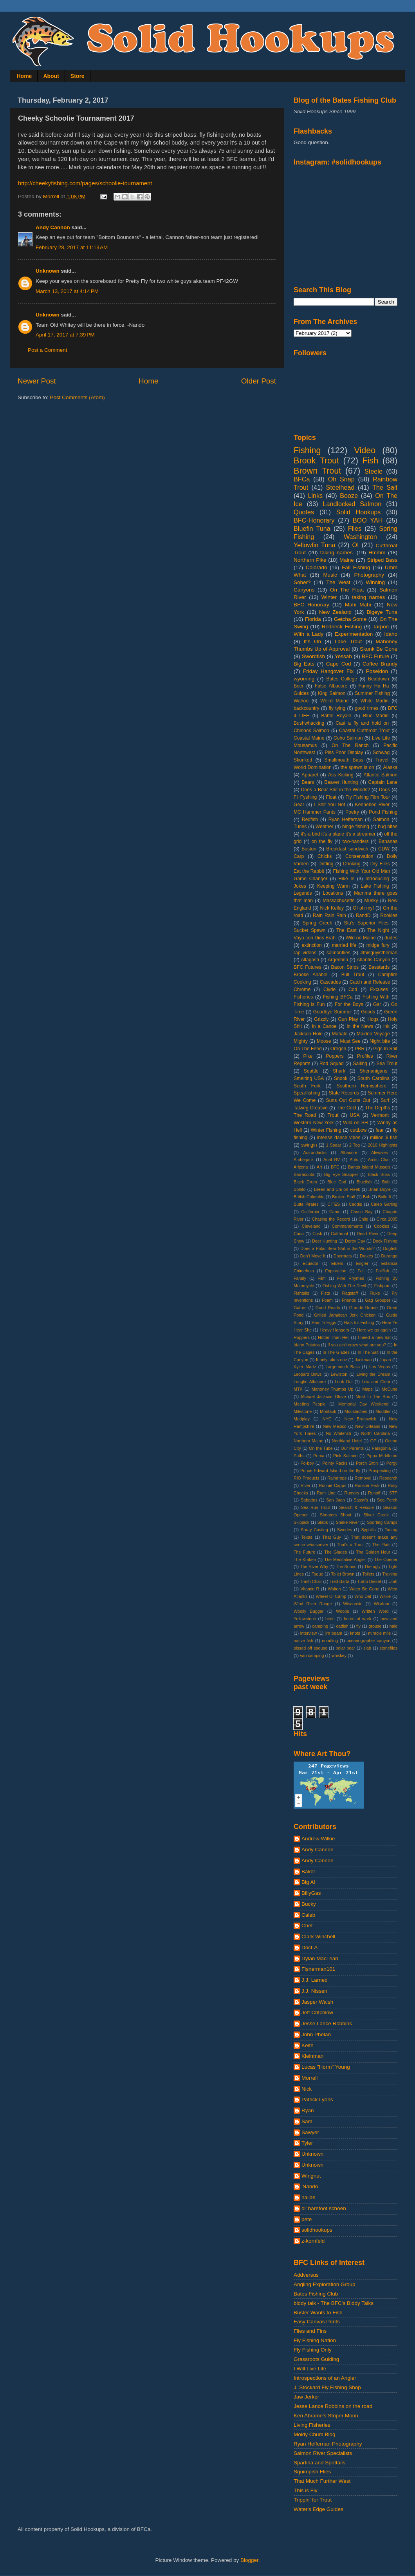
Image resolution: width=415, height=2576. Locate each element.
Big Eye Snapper (341, 1174)
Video (365, 450)
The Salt (384, 487)
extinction (311, 945)
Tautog (391, 1529)
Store (77, 76)
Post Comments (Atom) (77, 397)
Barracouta (304, 1174)
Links (315, 495)
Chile (363, 1219)
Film (321, 1278)
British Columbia (309, 1196)
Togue (317, 1574)
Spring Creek (317, 923)
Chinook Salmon (311, 730)
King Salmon (331, 693)
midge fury (378, 945)
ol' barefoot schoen (323, 2208)
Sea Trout (386, 1063)
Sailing (360, 1063)
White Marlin (375, 701)
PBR (359, 1048)
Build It (384, 1196)
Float (331, 797)
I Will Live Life (310, 2369)
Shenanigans (373, 1071)
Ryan (307, 2110)
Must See (350, 1041)
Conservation (359, 856)
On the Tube (321, 1448)
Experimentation (354, 634)
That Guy (331, 1537)
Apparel (309, 775)
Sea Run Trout (315, 1507)
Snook (340, 1078)
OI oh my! (363, 908)
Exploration (335, 1270)
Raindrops (336, 1478)
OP (373, 1440)
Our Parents (352, 1448)
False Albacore (331, 686)
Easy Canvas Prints (317, 2322)
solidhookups (316, 2230)
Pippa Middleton (381, 1455)
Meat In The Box (372, 1396)
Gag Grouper (377, 1300)
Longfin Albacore (310, 1381)
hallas (308, 2197)
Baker (308, 1871)
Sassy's (361, 1500)
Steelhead (340, 487)
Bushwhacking (309, 723)
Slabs (322, 1522)
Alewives (379, 1152)
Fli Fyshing (305, 797)
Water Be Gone (364, 1588)
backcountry (306, 708)
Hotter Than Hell (333, 1337)
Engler (362, 1263)
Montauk (328, 1411)
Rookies (388, 915)
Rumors (352, 1493)
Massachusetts (338, 900)
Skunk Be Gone (378, 649)
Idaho (390, 634)
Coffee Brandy (380, 664)
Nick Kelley (332, 908)
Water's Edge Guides (318, 2509)
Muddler (383, 1411)
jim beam (333, 1633)
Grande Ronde (363, 1307)
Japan (385, 1359)
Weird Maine (334, 701)
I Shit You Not (329, 804)
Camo (335, 1211)
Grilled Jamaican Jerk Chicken (344, 1315)
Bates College (341, 679)
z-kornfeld (313, 2241)
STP (393, 1493)
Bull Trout (352, 974)
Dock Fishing (385, 1241)
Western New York (314, 1122)
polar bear (345, 1648)
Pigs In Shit (385, 1048)
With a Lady (308, 634)
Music (330, 575)
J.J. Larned (314, 1980)
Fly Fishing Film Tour (367, 797)
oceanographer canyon (368, 1640)
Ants (354, 1159)
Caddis (355, 1204)
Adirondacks (314, 1152)
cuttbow (358, 1130)
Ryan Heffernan (345, 819)
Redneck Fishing (342, 627)
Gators (300, 1307)
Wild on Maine (361, 938)
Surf (385, 1100)
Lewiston (339, 1374)
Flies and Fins (310, 2331)
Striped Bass (382, 560)
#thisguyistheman (379, 952)
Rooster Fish (367, 1485)
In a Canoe (324, 1026)
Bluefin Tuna (312, 528)
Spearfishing (307, 1093)
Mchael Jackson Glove (323, 1396)
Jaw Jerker (306, 2397)
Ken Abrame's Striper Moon (326, 2416)
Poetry (352, 812)
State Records (344, 1093)
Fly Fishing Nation (315, 2340)
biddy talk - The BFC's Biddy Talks (334, 2303)
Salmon (381, 819)
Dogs (384, 789)
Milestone (303, 1411)
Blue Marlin (375, 715)
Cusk (317, 1233)
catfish (342, 1626)
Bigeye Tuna (381, 612)
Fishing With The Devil (344, 1285)
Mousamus (305, 745)
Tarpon (381, 627)
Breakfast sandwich (347, 849)
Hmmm (377, 552)
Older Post (258, 381)
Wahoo (301, 701)
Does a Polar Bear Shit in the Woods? (337, 1248)
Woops (342, 1611)
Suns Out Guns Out (348, 1100)
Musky (371, 900)
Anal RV (331, 1159)
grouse (374, 1626)
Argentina (338, 959)
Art (319, 1167)
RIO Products (306, 1478)
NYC (327, 1418)
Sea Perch (387, 1500)
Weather (325, 826)
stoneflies (388, 1648)
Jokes (300, 886)
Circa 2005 (387, 1219)
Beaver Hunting (341, 782)
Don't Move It (312, 1256)
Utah (392, 1581)
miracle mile (379, 1633)
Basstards (379, 967)
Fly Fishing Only (313, 2350)
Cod (352, 989)
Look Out (344, 1381)
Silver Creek (376, 1514)
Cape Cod (338, 664)
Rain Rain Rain (329, 915)
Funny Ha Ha (373, 686)
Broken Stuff (343, 1196)
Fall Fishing (356, 567)
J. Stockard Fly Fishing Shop (327, 2387)
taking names (368, 597)
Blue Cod (336, 1181)
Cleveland (311, 1226)
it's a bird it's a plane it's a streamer (338, 834)
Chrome (302, 989)
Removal (363, 1478)
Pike (308, 1056)
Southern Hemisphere (362, 1086)
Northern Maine (308, 1440)
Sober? (302, 582)
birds (329, 1618)
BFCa (302, 479)
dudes (390, 938)
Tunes (300, 826)
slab (367, 1648)
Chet (307, 1925)
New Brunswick (360, 1418)
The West (338, 582)
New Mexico (334, 1426)
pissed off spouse (310, 1648)
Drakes (366, 1256)
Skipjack (301, 1522)
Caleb (308, 1915)
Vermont (380, 1115)
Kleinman (312, 2056)
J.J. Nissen (314, 1991)
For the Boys (349, 1004)
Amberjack (304, 1159)
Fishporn (382, 1285)
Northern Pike (310, 560)
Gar (377, 1004)
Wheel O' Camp (331, 1596)
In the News (359, 1026)
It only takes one (331, 1359)
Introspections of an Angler (325, 2378)
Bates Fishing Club (316, 2294)
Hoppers (302, 1337)
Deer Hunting (324, 1241)
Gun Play (348, 1019)
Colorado (316, 567)
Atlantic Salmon (380, 775)
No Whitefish (338, 1433)
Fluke (375, 1293)
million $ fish (383, 1137)
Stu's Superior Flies (366, 923)
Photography (369, 575)
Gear (299, 804)
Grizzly (321, 1019)
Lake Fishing (375, 886)
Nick (306, 2089)
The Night (378, 930)
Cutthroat (339, 1233)
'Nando (309, 2186)
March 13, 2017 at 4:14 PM (67, 291)
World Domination (313, 767)
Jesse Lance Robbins (326, 2023)
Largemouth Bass (343, 1366)
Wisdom (381, 1603)
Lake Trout (348, 641)
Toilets (368, 1574)
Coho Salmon (348, 738)
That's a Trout (350, 1544)
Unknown (48, 271)
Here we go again (374, 1330)
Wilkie (385, 1596)
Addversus (306, 2275)
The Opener (385, 1559)
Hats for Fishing (359, 1322)
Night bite (380, 1041)
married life (344, 945)
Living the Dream (373, 1374)
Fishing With (376, 997)
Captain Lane (383, 782)
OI (355, 544)
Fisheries (303, 997)
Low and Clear (376, 1381)
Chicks (325, 856)
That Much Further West (322, 2481)
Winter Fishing (326, 1130)
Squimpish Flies (312, 2472)
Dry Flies (380, 864)
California (310, 1211)
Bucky (308, 1904)
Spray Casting (314, 1529)
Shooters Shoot (335, 1514)
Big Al (308, 1882)
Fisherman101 (318, 1969)
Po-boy (307, 1463)
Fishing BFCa (338, 997)
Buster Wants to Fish (318, 2313)
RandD (363, 915)
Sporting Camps (382, 1522)
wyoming (304, 679)
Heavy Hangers (334, 1330)
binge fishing (355, 826)
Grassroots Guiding (316, 2359)
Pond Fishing (383, 812)
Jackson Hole (308, 1034)
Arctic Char (379, 1159)
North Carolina (375, 1433)
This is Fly (306, 2490)
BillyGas (311, 1893)
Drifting (325, 864)
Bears (308, 782)
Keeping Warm (333, 886)
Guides (301, 693)
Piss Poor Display (344, 752)
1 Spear (333, 1145)
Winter (329, 597)
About (51, 76)
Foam (327, 1300)
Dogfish (390, 1248)
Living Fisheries (312, 2425)
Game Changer (310, 878)
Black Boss (379, 1174)
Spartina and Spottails (319, 2463)
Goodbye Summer (332, 1012)
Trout (332, 1115)
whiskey (339, 1655)
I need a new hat (374, 1337)
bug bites (387, 826)
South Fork (307, 1086)
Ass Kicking (341, 775)
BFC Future (375, 656)
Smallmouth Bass (343, 760)
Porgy (391, 1463)
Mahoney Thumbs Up (333, 1389)
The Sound (346, 1566)
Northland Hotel (347, 1440)
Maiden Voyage (373, 1034)
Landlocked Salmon (352, 503)
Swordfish (313, 656)
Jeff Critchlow (317, 2012)
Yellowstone (305, 1618)
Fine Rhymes (350, 1278)
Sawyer (310, 2132)
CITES (333, 1204)
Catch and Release (370, 982)
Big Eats (304, 664)
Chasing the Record (331, 1219)
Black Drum (305, 1181)
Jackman (363, 1359)
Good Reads (328, 1307)
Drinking (352, 864)
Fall (361, 1270)
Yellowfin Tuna (314, 544)
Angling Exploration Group (324, 2284)
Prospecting (379, 1470)
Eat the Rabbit (309, 871)
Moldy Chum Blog (315, 2434)
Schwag (381, 752)
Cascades (330, 982)
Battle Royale (336, 715)
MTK (298, 1389)
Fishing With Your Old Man (361, 871)
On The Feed (308, 1048)
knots (355, 1633)
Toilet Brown (342, 1574)
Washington (360, 536)
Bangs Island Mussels (369, 1167)
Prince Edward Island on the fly (330, 1470)
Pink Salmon (345, 1455)
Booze (349, 495)
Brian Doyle (379, 1189)
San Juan (335, 1500)
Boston (308, 849)
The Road (305, 1115)
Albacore (349, 1152)
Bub (366, 1196)
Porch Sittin (367, 1463)
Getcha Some (350, 619)
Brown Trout (317, 471)
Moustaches (356, 1411)
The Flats (381, 1544)
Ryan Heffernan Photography (328, 2444)
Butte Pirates (306, 1204)
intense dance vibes (338, 1137)
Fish (370, 460)
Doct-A (309, 1947)
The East (346, 930)
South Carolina (373, 1078)
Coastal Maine (309, 738)
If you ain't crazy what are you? (357, 1344)
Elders (337, 1263)
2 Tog (354, 1145)
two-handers (356, 841)
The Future (304, 1552)
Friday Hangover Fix (328, 671)
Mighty (301, 1041)
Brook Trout (316, 460)
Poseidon (377, 671)
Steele (373, 471)
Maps (367, 1389)
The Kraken (305, 1559)
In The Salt (368, 1352)
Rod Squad (331, 1063)
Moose (324, 1041)
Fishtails (301, 1293)
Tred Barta (340, 1581)
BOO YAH (368, 520)
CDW (384, 849)
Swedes (344, 1529)
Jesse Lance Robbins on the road (333, 2406)
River (305, 1485)
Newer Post (37, 381)
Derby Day (355, 1241)
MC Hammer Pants (315, 812)
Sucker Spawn (309, 930)
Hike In (346, 878)
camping (320, 1626)
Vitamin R (310, 1588)
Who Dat (362, 1596)
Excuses (379, 989)
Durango (389, 1256)
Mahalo (340, 1034)
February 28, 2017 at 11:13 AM (72, 247)
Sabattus (309, 1500)
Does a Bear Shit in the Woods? (335, 789)
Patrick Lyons (317, 2099)
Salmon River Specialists (323, 2453)
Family (300, 1278)
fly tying (337, 708)
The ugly (372, 1566)
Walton (334, 1588)
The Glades (335, 1552)
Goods (368, 1012)
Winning (375, 582)
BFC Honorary (311, 605)
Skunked (303, 760)
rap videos (305, 952)
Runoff (374, 1493)
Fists (325, 1293)
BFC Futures (307, 967)
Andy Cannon (53, 227)
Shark (339, 1071)
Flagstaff (350, 1293)
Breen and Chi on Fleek (337, 1189)
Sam (306, 2121)
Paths (299, 1455)
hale (393, 1626)
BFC (335, 1167)
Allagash (310, 959)
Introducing (377, 878)
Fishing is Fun (309, 1004)
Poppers (334, 1056)
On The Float (347, 590)
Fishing (307, 450)
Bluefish (364, 1181)
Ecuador (310, 1263)
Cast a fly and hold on (362, 723)
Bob (386, 1181)
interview (308, 1633)
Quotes (304, 512)
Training (389, 1574)
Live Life (381, 738)
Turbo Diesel (369, 1581)
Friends (349, 1300)
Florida (313, 619)
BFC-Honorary (314, 520)
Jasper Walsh (317, 2002)
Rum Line (326, 1493)
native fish (303, 1640)
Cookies (381, 1226)
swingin (309, 1145)
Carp (299, 856)
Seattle (311, 1071)
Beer (299, 686)
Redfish (310, 819)
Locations (333, 893)
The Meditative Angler (345, 1559)
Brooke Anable (310, 974)
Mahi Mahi (358, 605)
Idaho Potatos (307, 1344)
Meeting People (310, 1404)
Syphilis (368, 1529)
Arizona (301, 1167)
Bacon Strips (345, 967)
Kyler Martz (305, 1366)
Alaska (390, 767)
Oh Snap (341, 479)
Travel (381, 760)
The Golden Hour (373, 1552)
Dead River (368, 1233)
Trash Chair (311, 1581)
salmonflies (338, 952)
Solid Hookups (358, 512)
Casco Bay (362, 1211)
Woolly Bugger (308, 1611)
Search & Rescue (356, 1507)
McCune (389, 1389)
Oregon (338, 1048)
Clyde (329, 989)
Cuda (299, 1233)
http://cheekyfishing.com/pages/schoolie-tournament (85, 183)
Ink (386, 1026)
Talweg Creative (311, 1108)
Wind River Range (313, 1603)
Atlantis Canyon (373, 959)
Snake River (347, 1522)
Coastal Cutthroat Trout (364, 730)
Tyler (307, 2143)
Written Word (375, 1611)
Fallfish (382, 1270)
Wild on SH (355, 1122)
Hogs (372, 1019)
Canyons (304, 590)
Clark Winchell (318, 1936)
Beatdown (378, 679)
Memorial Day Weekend (363, 1404)
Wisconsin (353, 1603)
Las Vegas (379, 1366)
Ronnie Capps (332, 1485)
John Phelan (316, 2034)
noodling (330, 1640)
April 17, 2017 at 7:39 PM (65, 335)
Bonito (300, 1189)
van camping (312, 1655)
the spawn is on (357, 767)
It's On (312, 641)
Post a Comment (47, 350)
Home (24, 76)
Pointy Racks (334, 1463)
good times (367, 708)
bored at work (357, 1618)
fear (379, 1130)
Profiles (365, 1056)
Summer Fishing (372, 693)
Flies (354, 528)
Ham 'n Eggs (324, 1322)
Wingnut (311, 2176)
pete (306, 2219)
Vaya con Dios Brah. (315, 938)
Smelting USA (309, 1078)
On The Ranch (350, 745)
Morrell (309, 2078)
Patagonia (381, 1448)
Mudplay (302, 1418)
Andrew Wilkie (318, 1839)
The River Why (314, 1566)
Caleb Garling (384, 1204)
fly (358, 1626)
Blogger (249, 2560)
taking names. (337, 552)
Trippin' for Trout (313, 2500)
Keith (307, 2045)
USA (355, 1115)
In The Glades (336, 1352)
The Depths (377, 1108)
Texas (306, 1537)
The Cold (346, 1108)
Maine (346, 560)
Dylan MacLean (319, 1958)
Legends (303, 893)
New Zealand (335, 612)
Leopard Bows (307, 1374)
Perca (318, 1455)
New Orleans (367, 1426)
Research (388, 1478)
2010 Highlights (382, 1145)
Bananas (388, 841)
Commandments (347, 1226)
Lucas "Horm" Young (325, 2067)
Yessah (343, 656)
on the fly (322, 841)
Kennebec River (372, 804)
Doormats (343, 1256)
